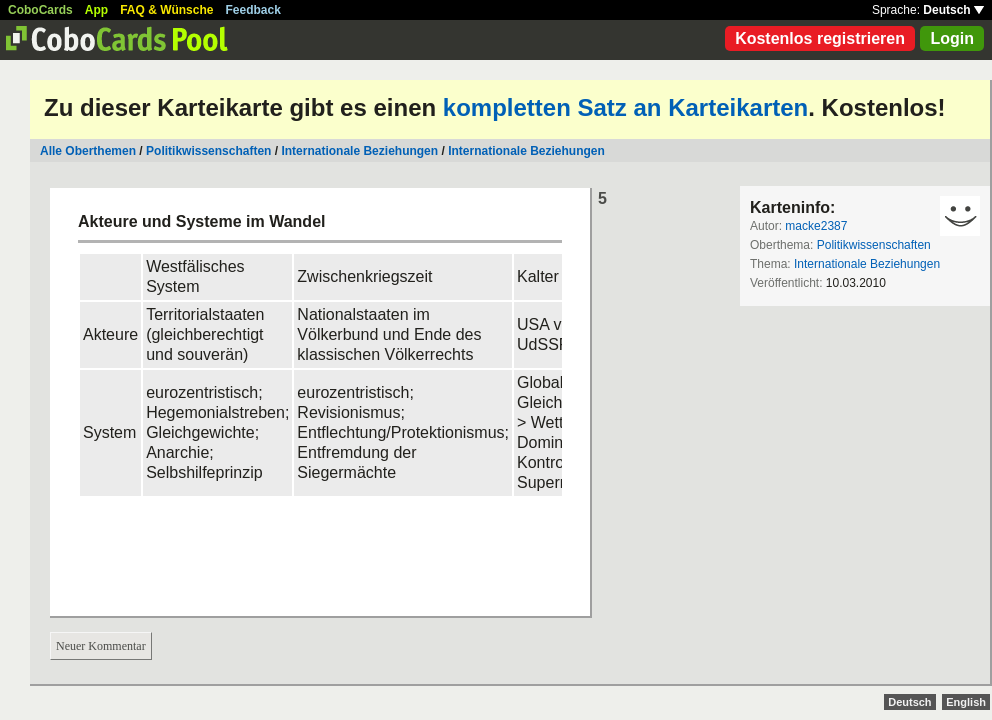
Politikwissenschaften (208, 151)
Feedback (253, 10)
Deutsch (953, 10)
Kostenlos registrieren (820, 38)
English (966, 702)
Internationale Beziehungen (359, 151)
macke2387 (816, 226)
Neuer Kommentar (101, 646)
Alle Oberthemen (88, 151)
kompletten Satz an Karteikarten (625, 107)
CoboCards (40, 10)
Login (952, 38)
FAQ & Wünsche (166, 10)
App (96, 10)
